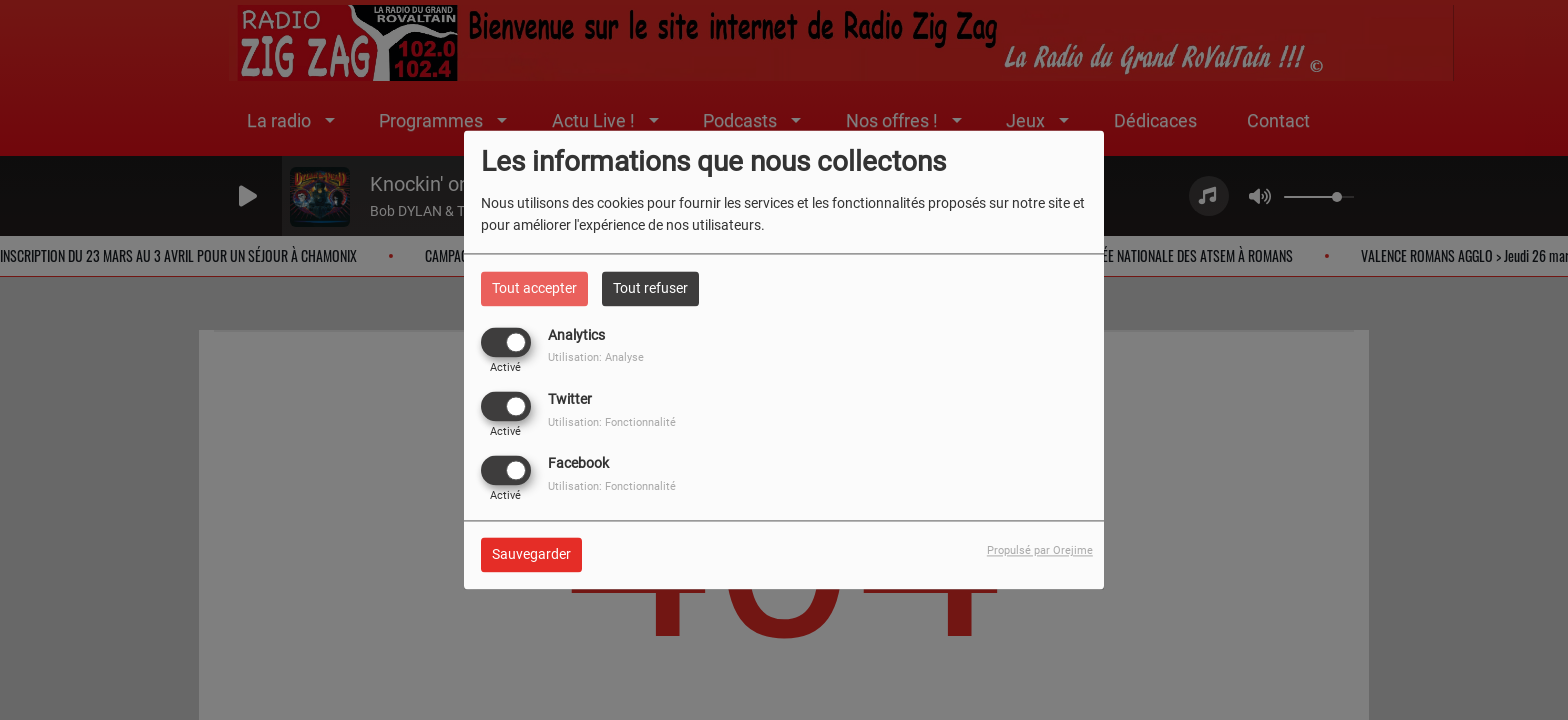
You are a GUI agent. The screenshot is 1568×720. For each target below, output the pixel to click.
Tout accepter (534, 288)
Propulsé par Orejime (1040, 551)
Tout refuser (650, 288)
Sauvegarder (531, 555)
